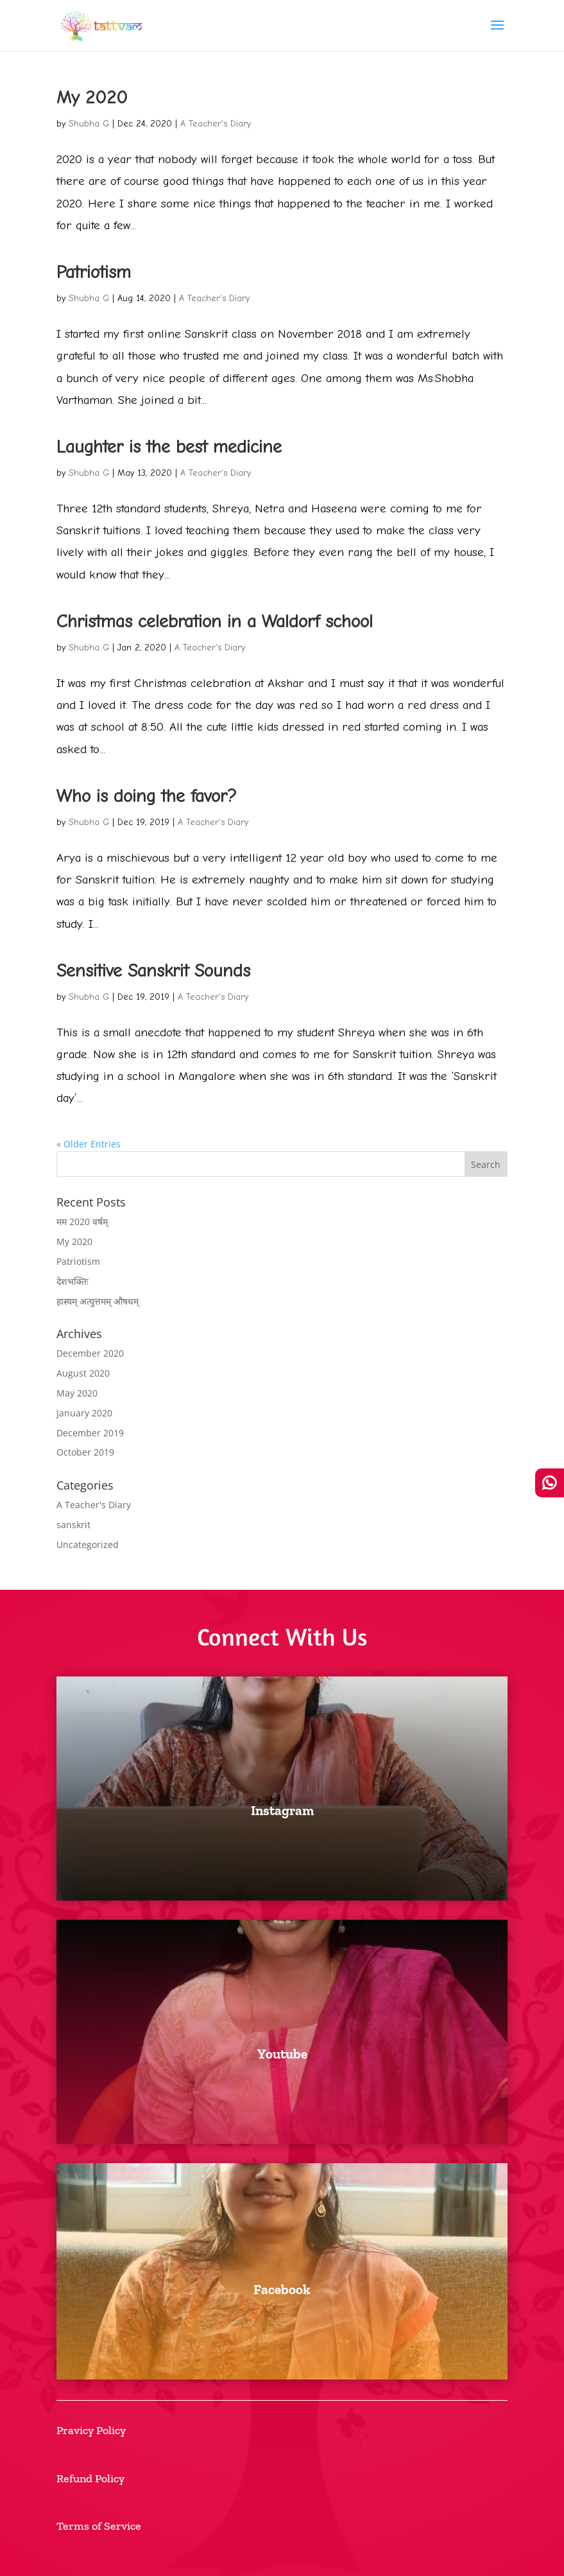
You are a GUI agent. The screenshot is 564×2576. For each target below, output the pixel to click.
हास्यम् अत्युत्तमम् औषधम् (97, 1301)
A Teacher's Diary (215, 123)
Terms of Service (98, 2526)
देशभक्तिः (72, 1281)
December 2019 (90, 1433)
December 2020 (90, 1353)
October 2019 (85, 1452)
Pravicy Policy (91, 2430)
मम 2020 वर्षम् (82, 1221)
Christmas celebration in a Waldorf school (214, 621)
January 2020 (84, 1413)
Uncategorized (87, 1544)
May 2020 (77, 1393)
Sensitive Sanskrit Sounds (153, 971)
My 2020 (92, 97)
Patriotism (93, 272)
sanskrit (73, 1525)
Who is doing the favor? (146, 796)
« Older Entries (88, 1144)
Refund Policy (90, 2478)
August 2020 (83, 1373)
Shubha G (89, 123)
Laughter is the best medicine (169, 447)
